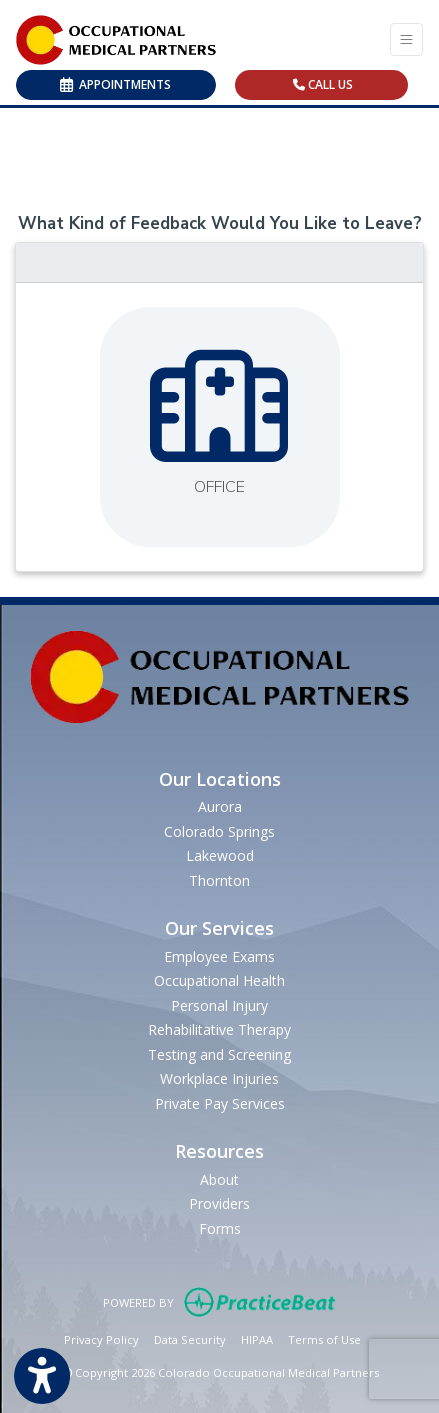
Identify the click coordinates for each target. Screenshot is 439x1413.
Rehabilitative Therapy (219, 1029)
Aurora (220, 806)
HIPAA (257, 1338)
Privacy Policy (101, 1338)
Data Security (190, 1338)
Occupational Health (219, 980)
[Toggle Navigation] (406, 39)
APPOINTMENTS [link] (115, 84)
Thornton (219, 880)
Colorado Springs (219, 831)
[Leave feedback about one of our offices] (220, 427)
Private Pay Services (220, 1103)
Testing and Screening (219, 1054)
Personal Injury (219, 1005)
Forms (220, 1228)
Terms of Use (324, 1338)
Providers (219, 1203)
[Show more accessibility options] (42, 1376)
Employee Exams (219, 956)
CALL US (323, 84)
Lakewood (220, 855)
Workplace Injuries (219, 1078)
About (219, 1179)
